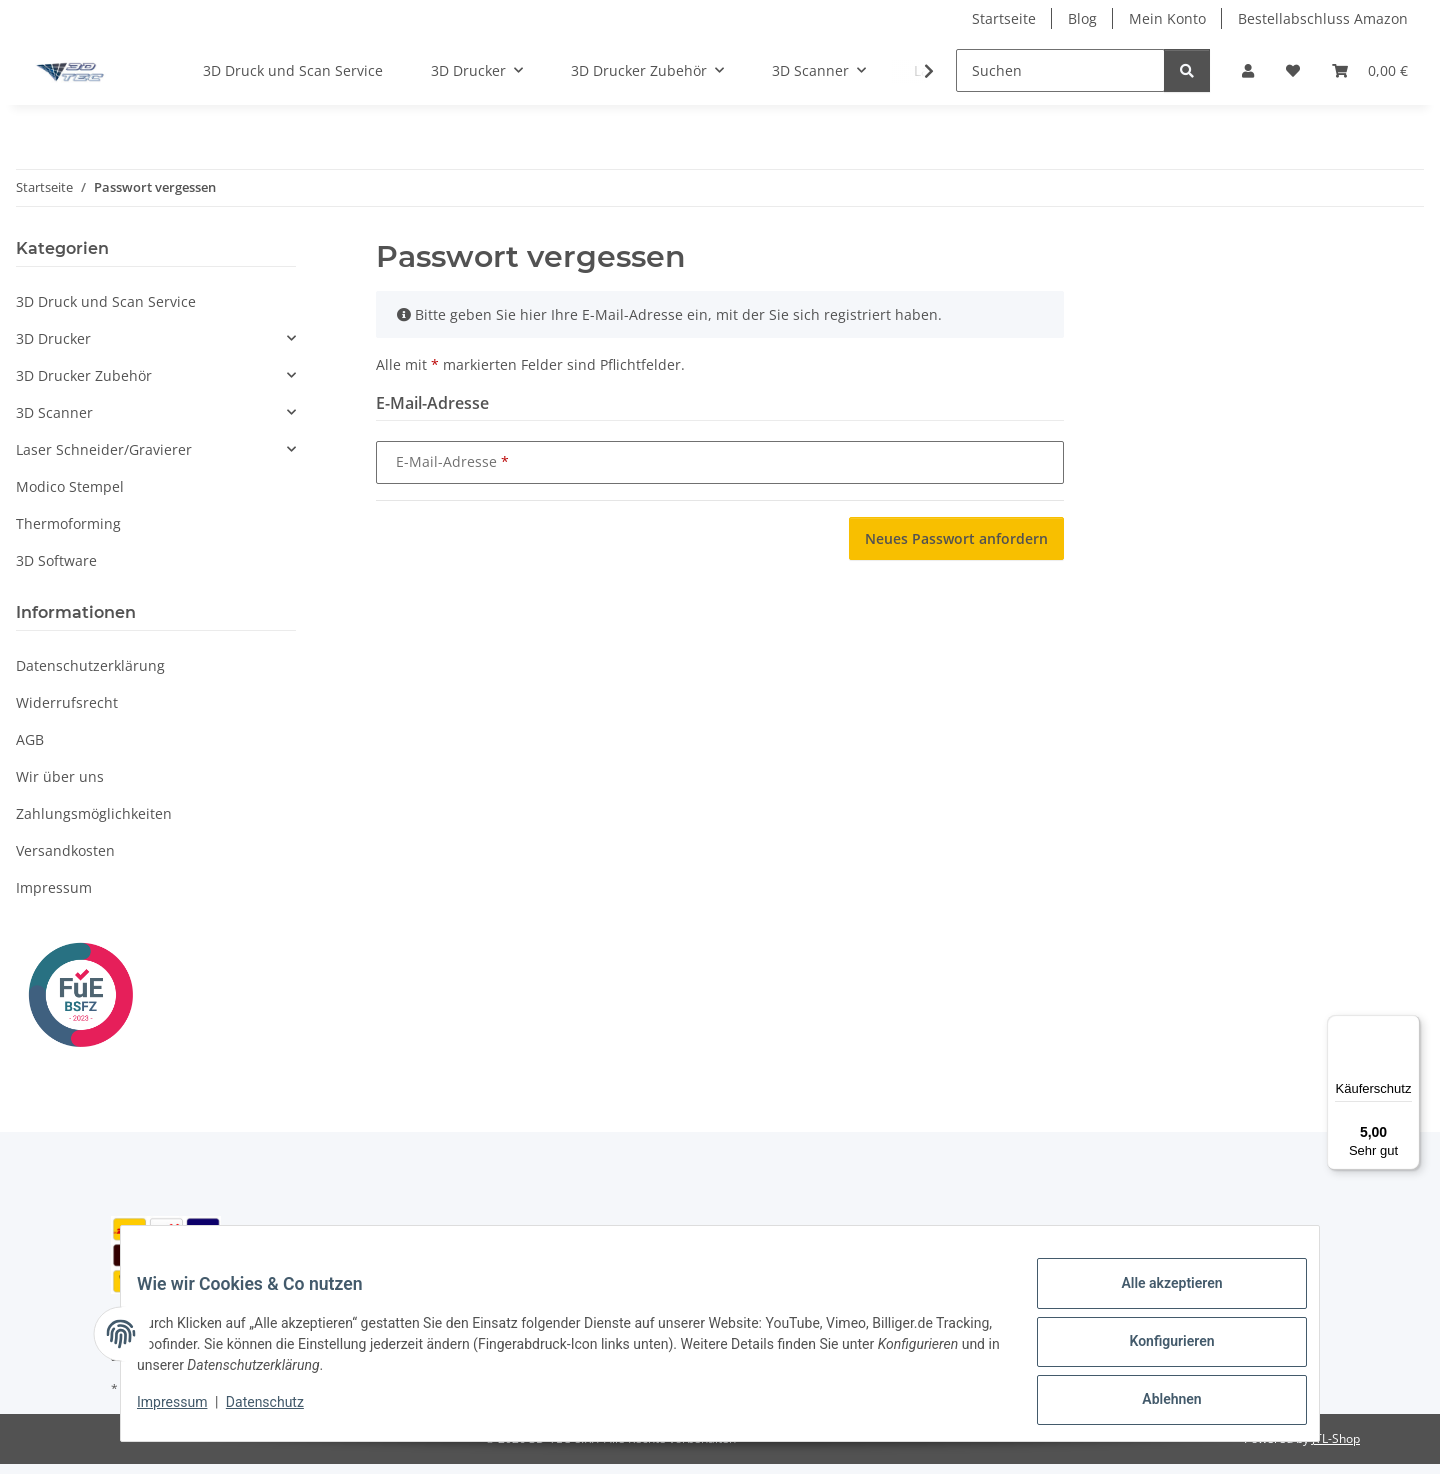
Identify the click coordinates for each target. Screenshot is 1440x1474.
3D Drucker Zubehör (84, 375)
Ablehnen (1155, 1403)
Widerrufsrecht (67, 702)
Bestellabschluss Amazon (1323, 18)
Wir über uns (60, 776)
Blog (1082, 18)
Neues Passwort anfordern (956, 538)
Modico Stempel (70, 486)
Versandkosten (65, 850)
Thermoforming (68, 523)
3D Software (56, 560)
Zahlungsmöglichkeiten (94, 813)
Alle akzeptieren (1155, 1299)
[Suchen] (1060, 70)
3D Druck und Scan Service (106, 301)
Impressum (188, 1412)
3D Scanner (54, 412)
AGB (30, 739)
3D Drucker (53, 338)
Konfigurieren (1155, 1351)
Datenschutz (281, 1412)
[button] (1248, 70)
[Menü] (1408, 1027)
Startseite (1004, 18)
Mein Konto (1167, 18)
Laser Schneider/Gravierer (104, 449)
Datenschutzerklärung (90, 665)
